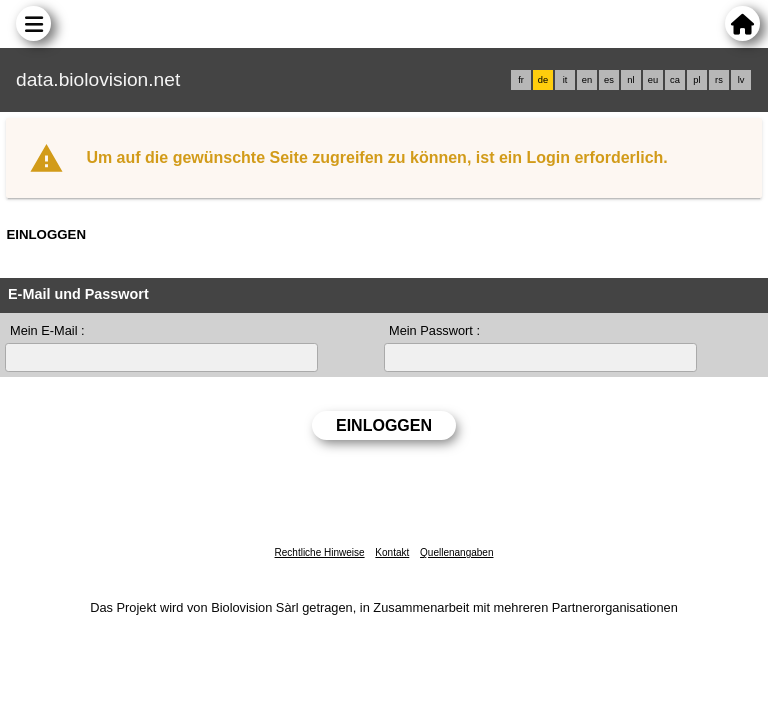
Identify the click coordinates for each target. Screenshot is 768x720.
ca (675, 80)
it (565, 80)
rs (719, 80)
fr (521, 80)
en (587, 80)
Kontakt (392, 552)
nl (630, 80)
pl (696, 80)
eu (653, 80)
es (609, 80)
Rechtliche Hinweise (320, 552)
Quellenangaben (456, 552)
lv (741, 80)
